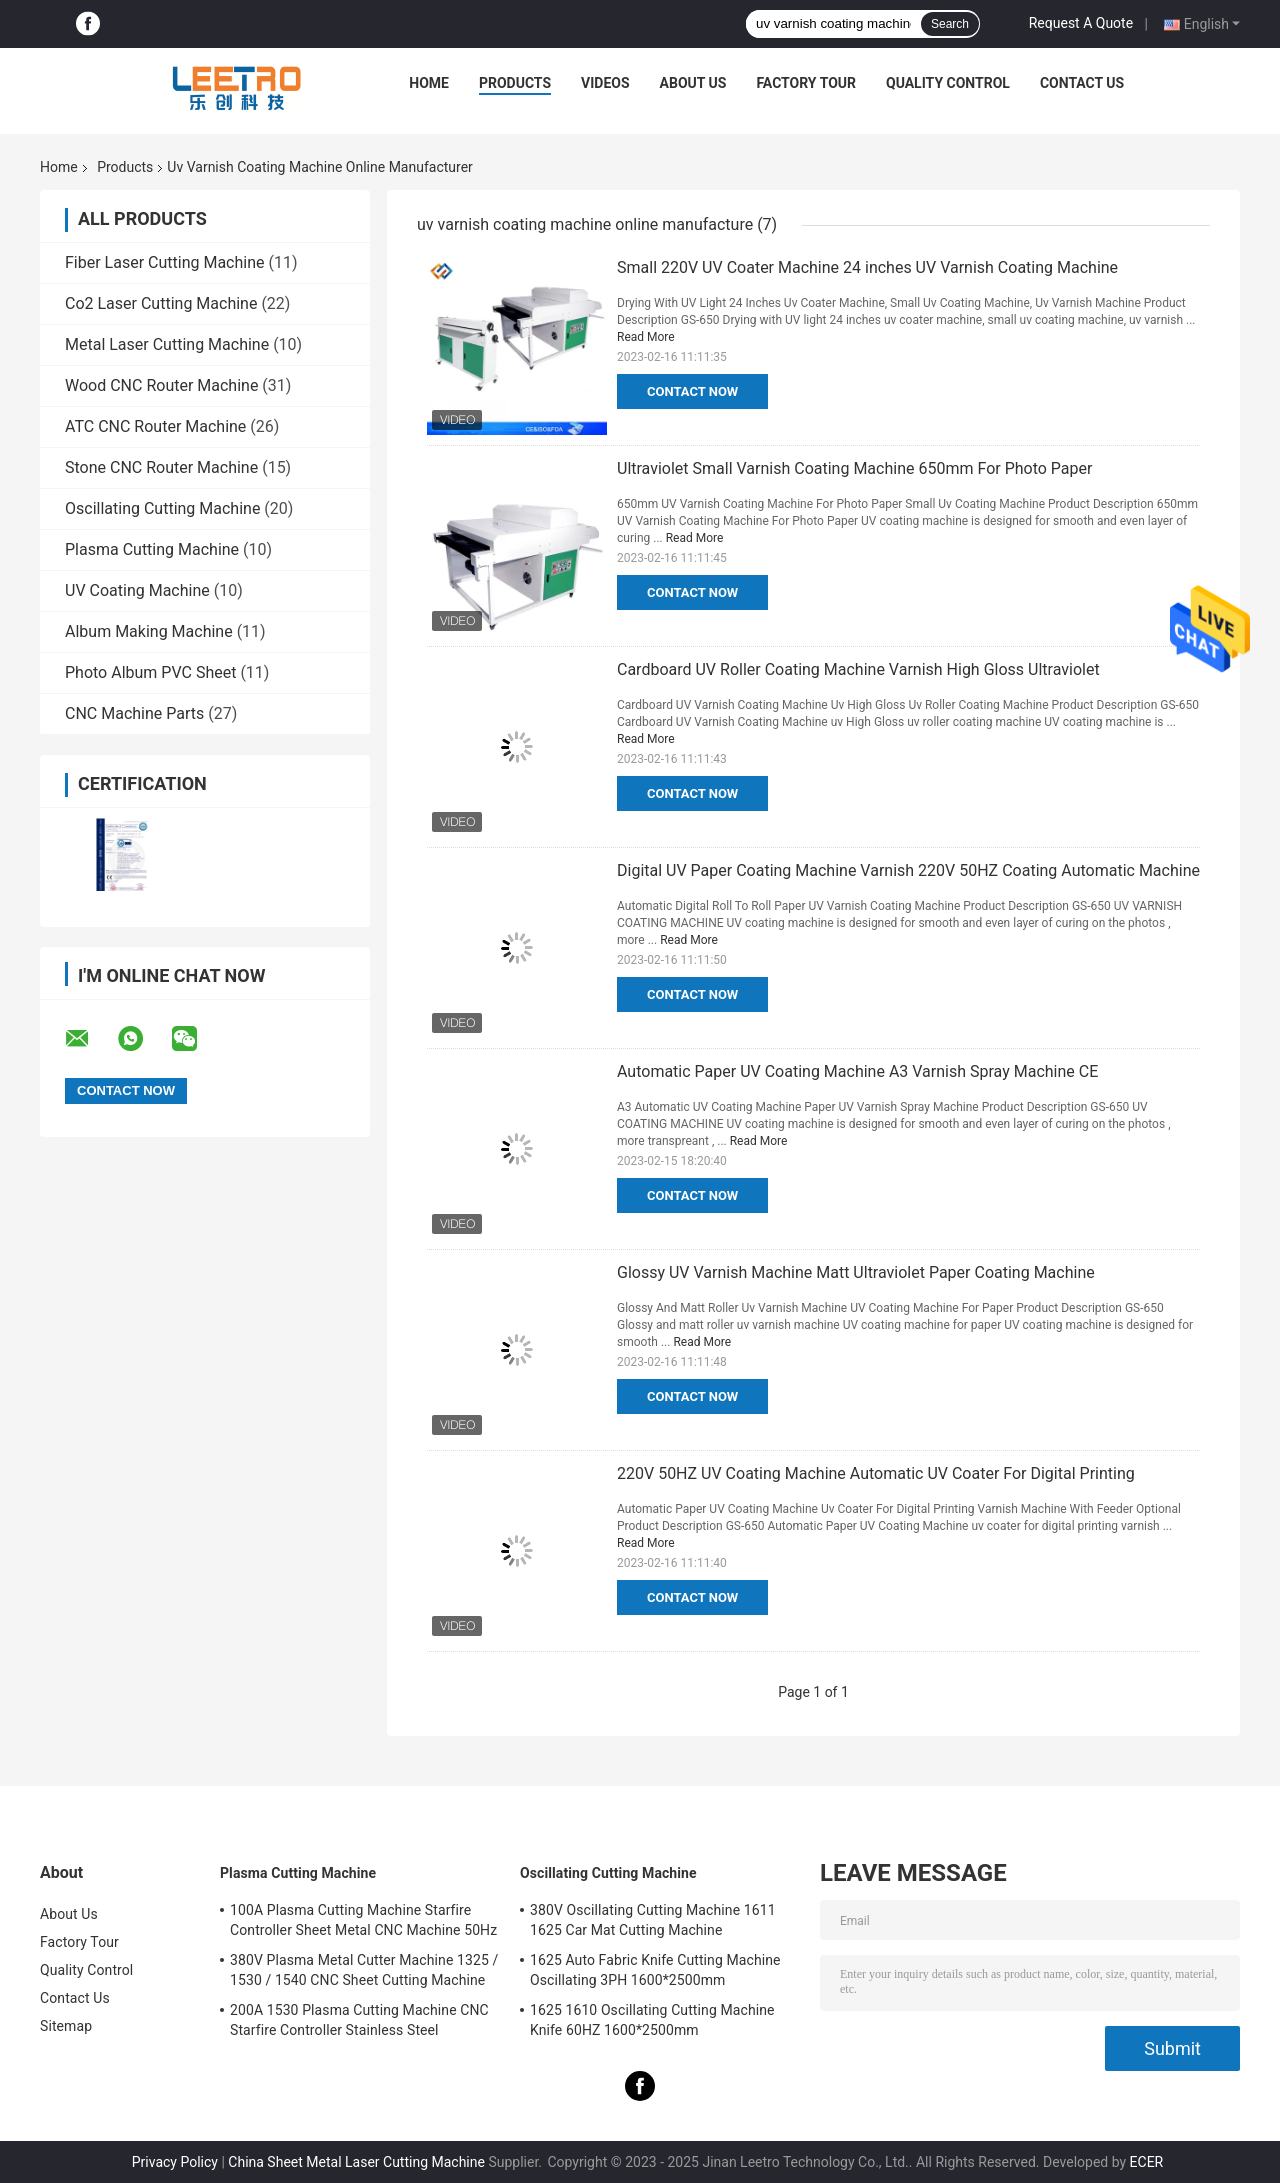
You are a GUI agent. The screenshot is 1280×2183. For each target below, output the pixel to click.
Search (950, 24)
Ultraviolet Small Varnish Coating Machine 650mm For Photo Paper (854, 468)
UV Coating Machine (137, 590)
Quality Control (948, 83)
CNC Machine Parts (134, 713)
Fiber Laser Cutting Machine (165, 262)
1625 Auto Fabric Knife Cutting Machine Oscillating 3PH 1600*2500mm (655, 1970)
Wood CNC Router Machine (161, 385)
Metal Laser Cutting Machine (167, 344)
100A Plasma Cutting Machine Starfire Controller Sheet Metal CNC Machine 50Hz (363, 1920)
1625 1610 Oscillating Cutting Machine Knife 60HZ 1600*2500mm (652, 2020)
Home (429, 83)
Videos (605, 83)
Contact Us (1082, 83)
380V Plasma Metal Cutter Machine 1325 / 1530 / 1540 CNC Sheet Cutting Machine (364, 1970)
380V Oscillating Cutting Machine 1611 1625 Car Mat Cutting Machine (653, 1920)
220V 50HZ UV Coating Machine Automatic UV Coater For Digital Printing (876, 1473)
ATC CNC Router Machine (155, 426)
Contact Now (692, 391)
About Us (693, 83)
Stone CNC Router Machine (161, 467)
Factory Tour (806, 83)
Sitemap (66, 2026)
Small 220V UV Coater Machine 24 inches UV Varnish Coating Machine (867, 267)
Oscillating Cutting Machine (162, 508)
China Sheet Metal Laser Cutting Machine (356, 2162)
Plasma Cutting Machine (152, 549)
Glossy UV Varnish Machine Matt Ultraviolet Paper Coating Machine (856, 1272)
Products (515, 83)
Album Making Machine (149, 631)
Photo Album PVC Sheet (150, 672)
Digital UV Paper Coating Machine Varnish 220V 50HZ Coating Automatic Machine (908, 870)
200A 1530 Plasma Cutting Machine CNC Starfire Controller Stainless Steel (359, 2020)
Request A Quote (1081, 23)
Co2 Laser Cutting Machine (161, 303)
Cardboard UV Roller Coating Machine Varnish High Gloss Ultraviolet (858, 669)
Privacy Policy (175, 2162)
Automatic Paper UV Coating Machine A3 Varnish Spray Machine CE (857, 1071)
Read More (646, 337)
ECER (1147, 2162)
